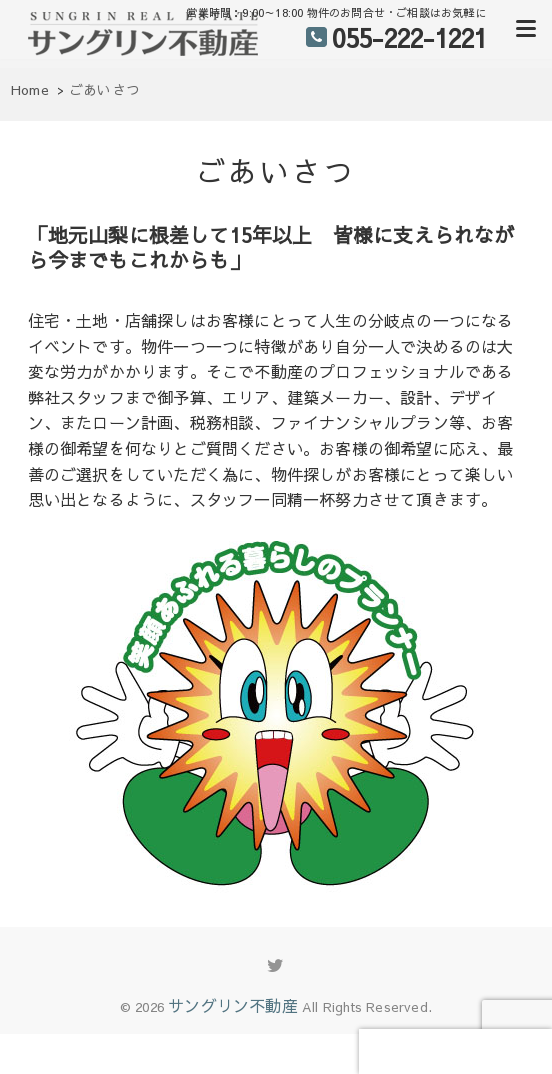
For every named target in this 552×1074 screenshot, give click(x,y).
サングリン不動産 (233, 1005)
